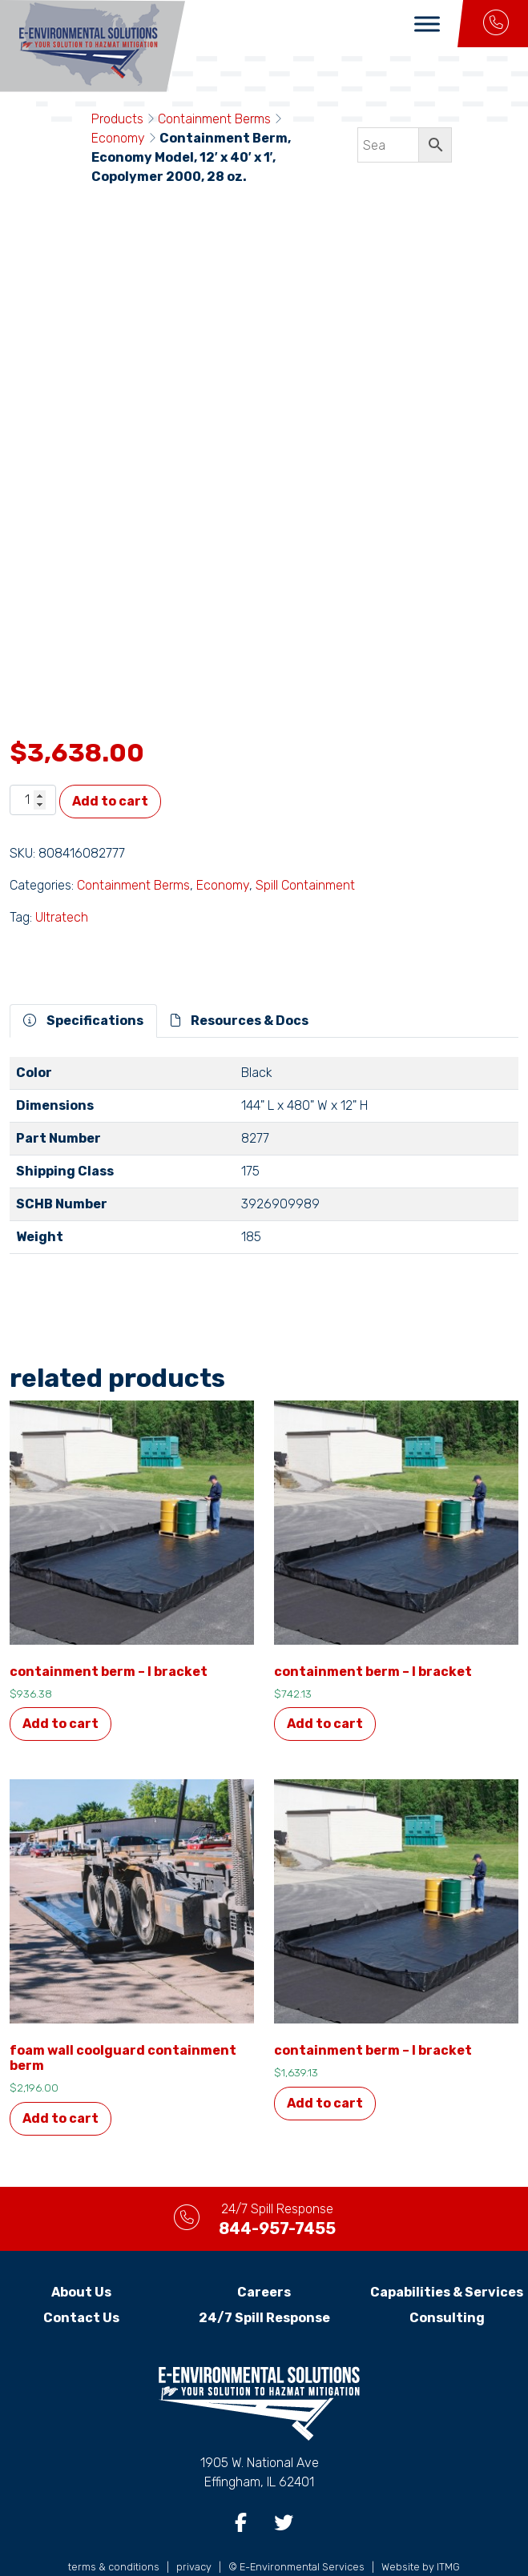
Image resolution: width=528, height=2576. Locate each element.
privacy (194, 2530)
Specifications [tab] (83, 984)
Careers (264, 2255)
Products (117, 119)
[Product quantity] (33, 764)
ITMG (448, 2530)
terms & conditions (113, 2530)
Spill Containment (305, 849)
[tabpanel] (264, 1126)
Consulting (447, 2281)
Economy (118, 138)
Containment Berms (214, 119)
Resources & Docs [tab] (239, 984)
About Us (81, 2255)
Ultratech (61, 881)
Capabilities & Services (446, 2255)
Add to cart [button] (60, 1687)
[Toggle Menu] (427, 23)
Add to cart (110, 765)
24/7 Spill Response (264, 2281)
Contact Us (81, 2281)
